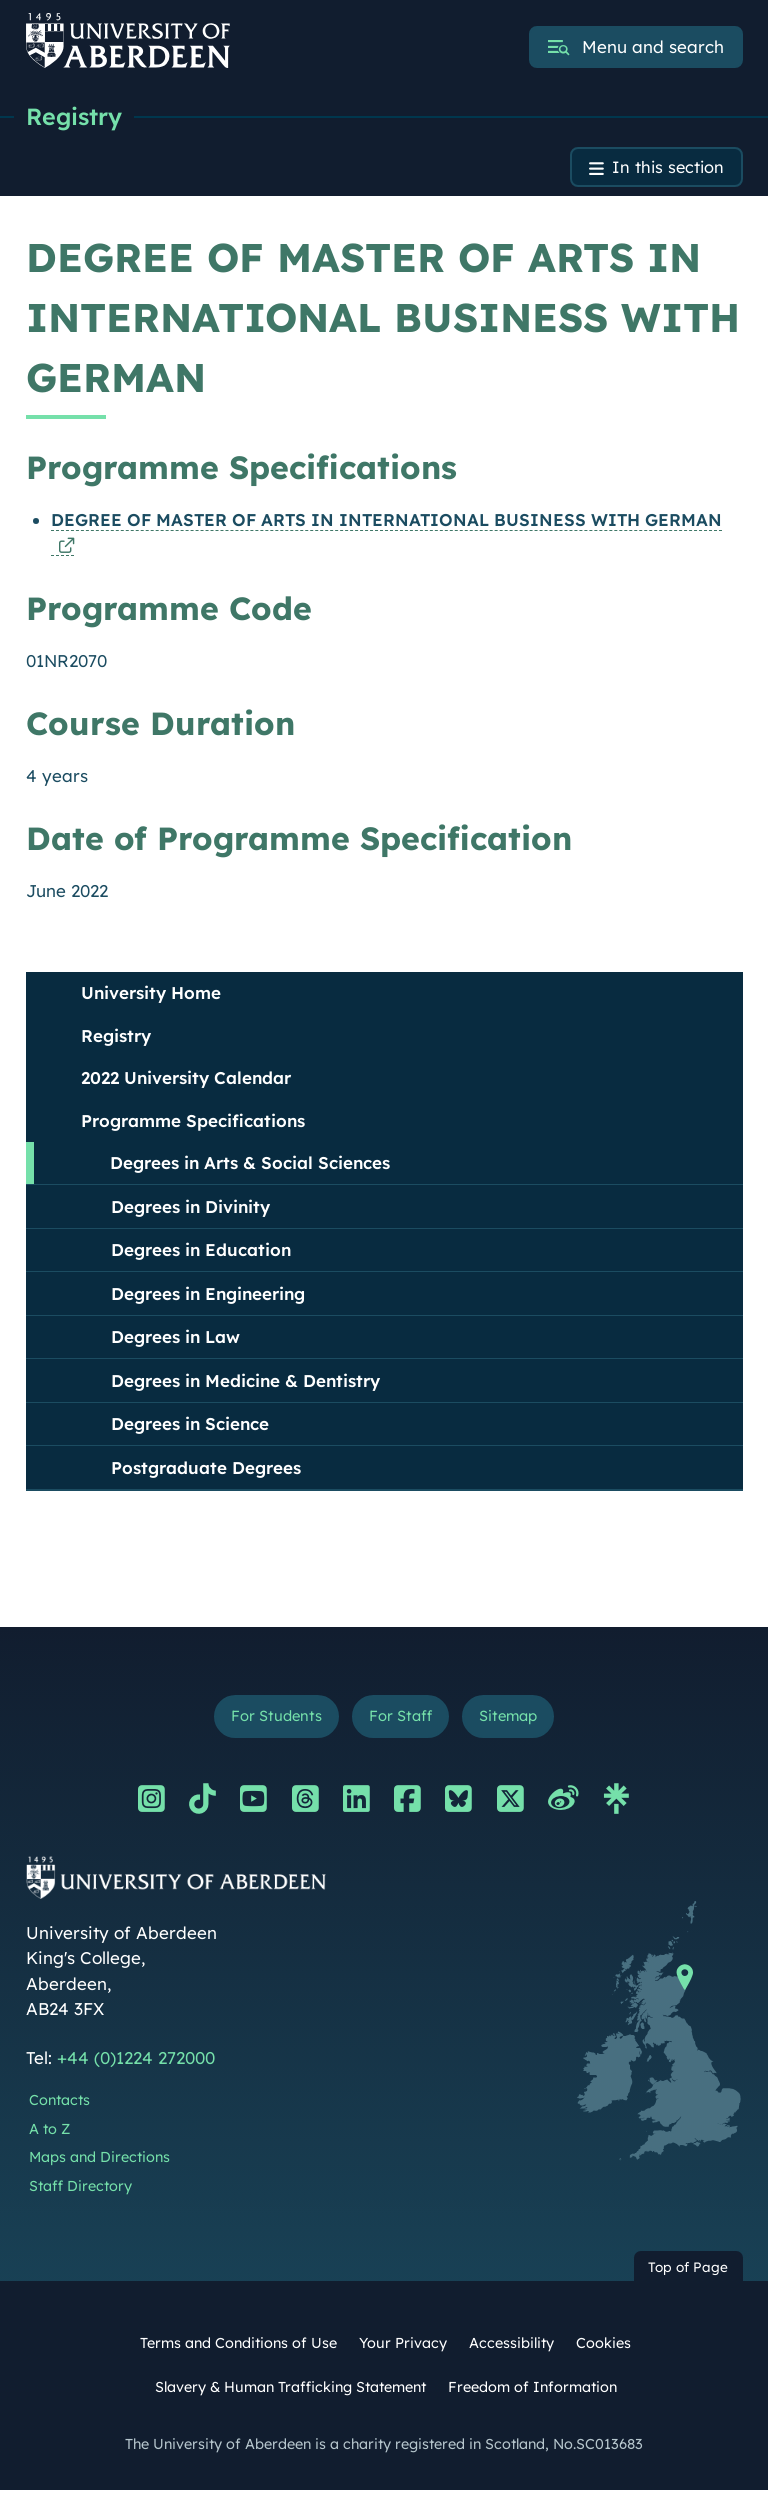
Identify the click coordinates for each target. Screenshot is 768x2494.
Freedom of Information (532, 2391)
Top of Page (688, 2270)
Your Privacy (403, 2348)
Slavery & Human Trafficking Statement (290, 2391)
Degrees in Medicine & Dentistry (245, 1383)
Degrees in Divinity (190, 1209)
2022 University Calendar (186, 1080)
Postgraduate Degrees (206, 1470)
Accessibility (511, 2348)
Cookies (603, 2348)
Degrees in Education (201, 1252)
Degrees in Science (190, 1426)
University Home (151, 995)
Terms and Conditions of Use (238, 2348)
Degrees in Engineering (208, 1296)
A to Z (49, 2133)
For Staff (399, 1719)
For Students (272, 1719)
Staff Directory (80, 2191)
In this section (666, 169)
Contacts (59, 2104)
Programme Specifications (193, 1123)
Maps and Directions (99, 2162)
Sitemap (511, 1719)
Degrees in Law (175, 1339)
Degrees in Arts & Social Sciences (250, 1165)
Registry (75, 117)
